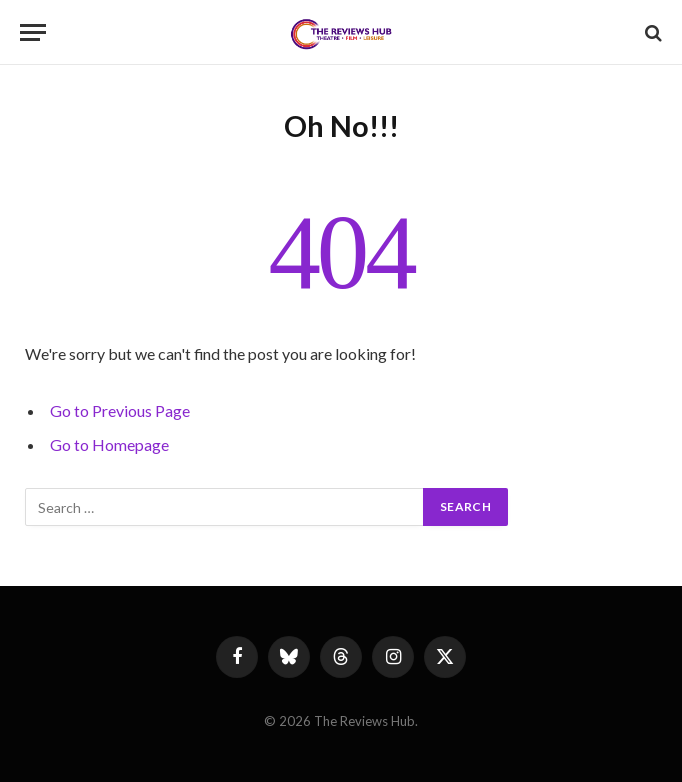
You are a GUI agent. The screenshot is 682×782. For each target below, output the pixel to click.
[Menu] (33, 32)
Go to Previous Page (120, 410)
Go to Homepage (109, 444)
